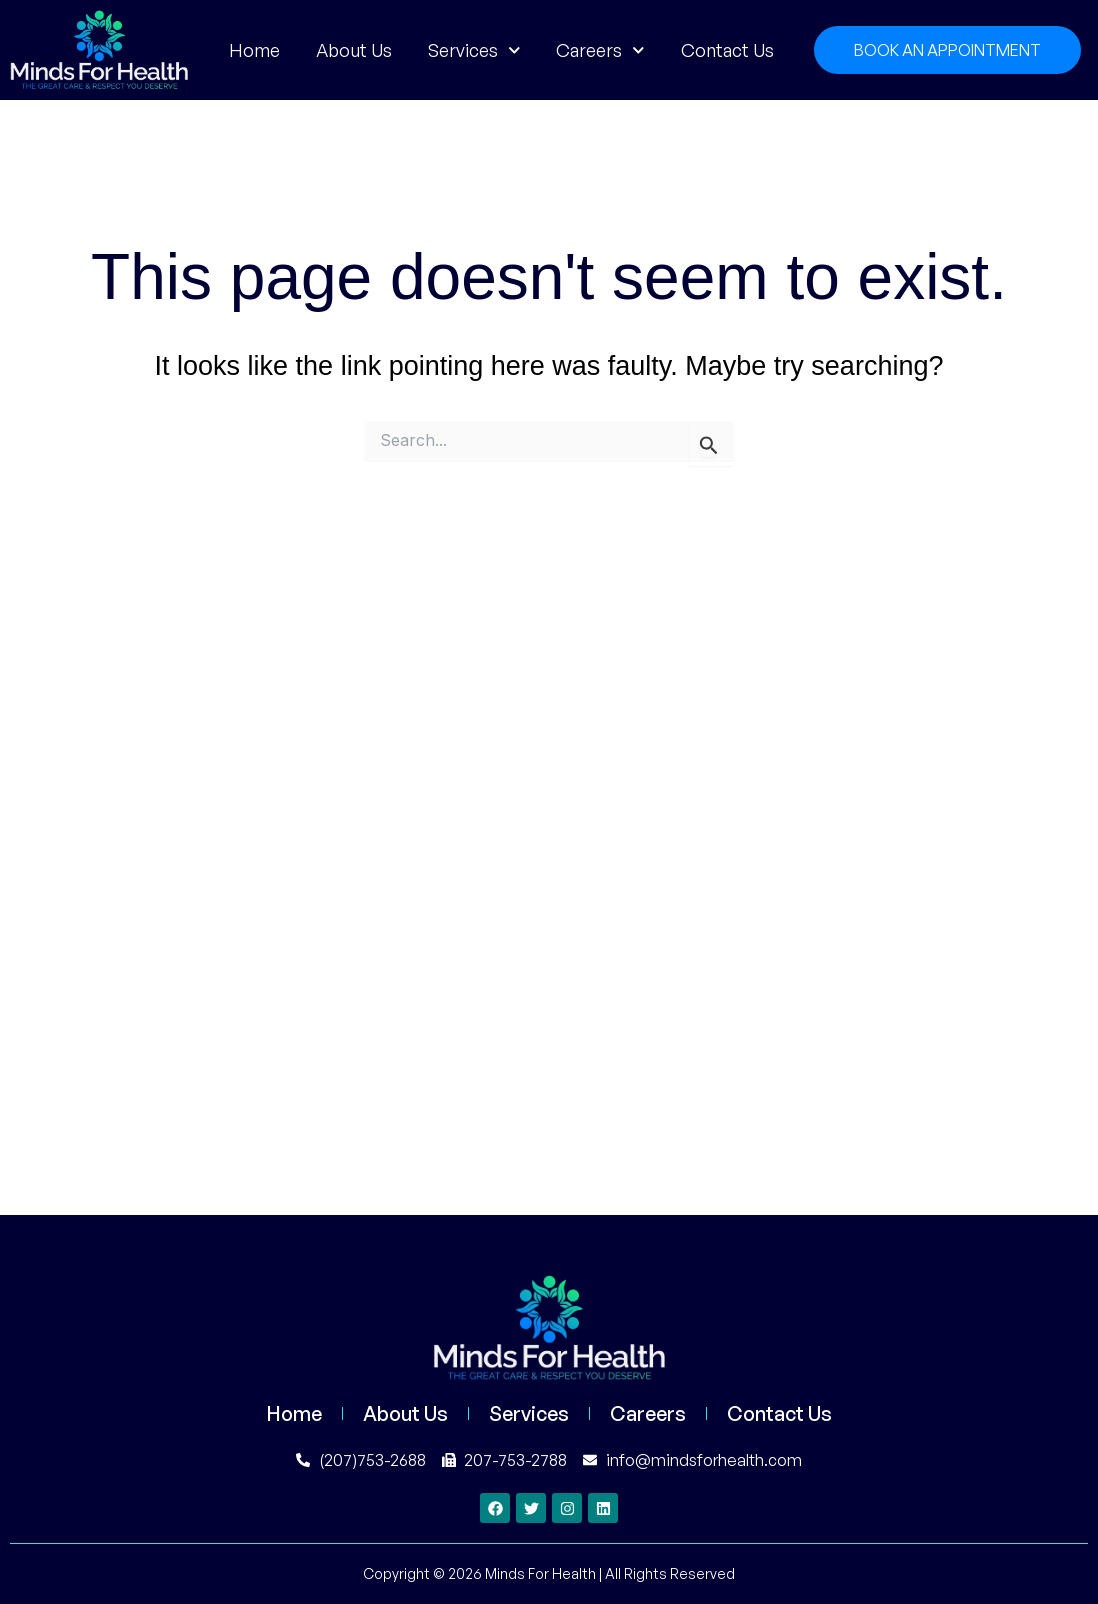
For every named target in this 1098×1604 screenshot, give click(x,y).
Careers (600, 50)
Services (474, 50)
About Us (354, 50)
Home (254, 50)
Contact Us (727, 50)
